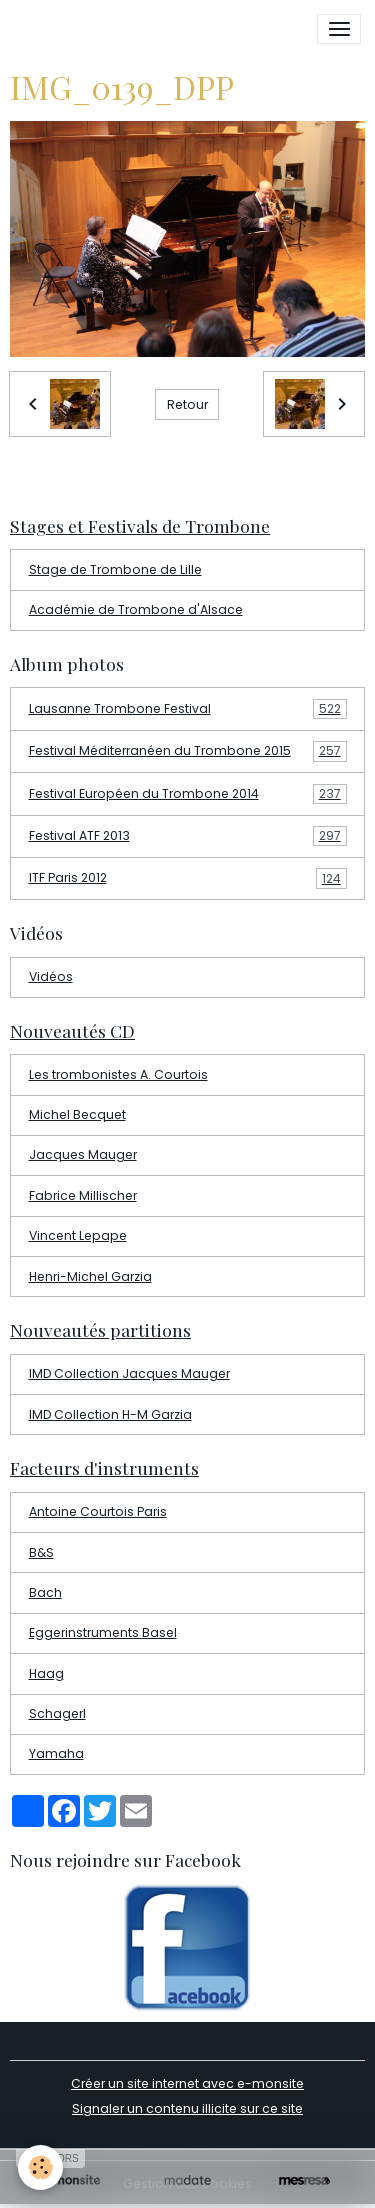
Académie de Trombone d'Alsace (136, 609)
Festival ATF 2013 (188, 836)
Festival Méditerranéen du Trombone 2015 (188, 751)
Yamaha (56, 1753)
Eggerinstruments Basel (103, 1632)
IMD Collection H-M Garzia (110, 1414)
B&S (41, 1552)
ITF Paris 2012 (188, 878)
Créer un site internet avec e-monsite (187, 2083)
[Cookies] (40, 2167)
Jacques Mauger (83, 1154)
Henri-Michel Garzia (90, 1276)
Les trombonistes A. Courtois (118, 1074)
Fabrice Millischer (83, 1195)
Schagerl (57, 1713)
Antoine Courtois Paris (98, 1511)
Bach (45, 1592)
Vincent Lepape (78, 1235)
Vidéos (51, 976)
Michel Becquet (77, 1114)
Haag (46, 1673)
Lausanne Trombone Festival (188, 709)
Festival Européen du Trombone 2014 (188, 794)
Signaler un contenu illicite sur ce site (187, 2108)
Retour (187, 404)
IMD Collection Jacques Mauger (129, 1373)
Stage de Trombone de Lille (115, 569)
